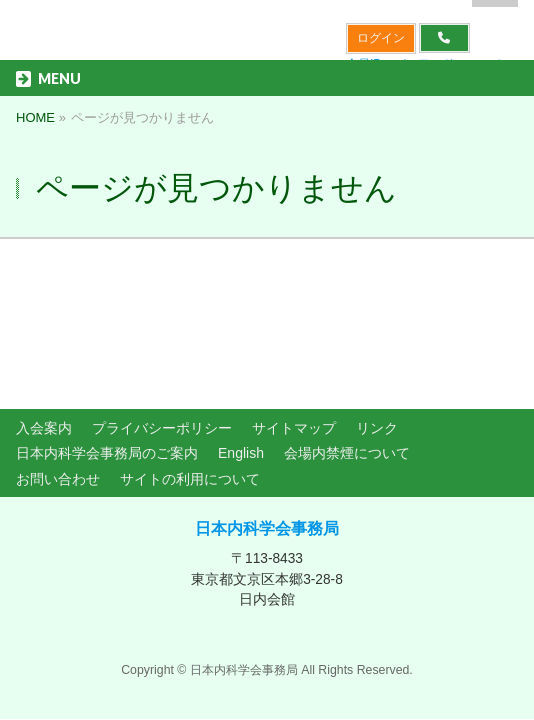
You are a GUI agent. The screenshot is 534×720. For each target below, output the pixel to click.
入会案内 (44, 293)
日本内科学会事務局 (267, 393)
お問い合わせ (58, 344)
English (241, 318)
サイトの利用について (190, 344)
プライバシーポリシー (162, 293)
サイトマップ (294, 293)
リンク (377, 293)
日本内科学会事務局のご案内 (107, 318)
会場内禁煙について (347, 318)
